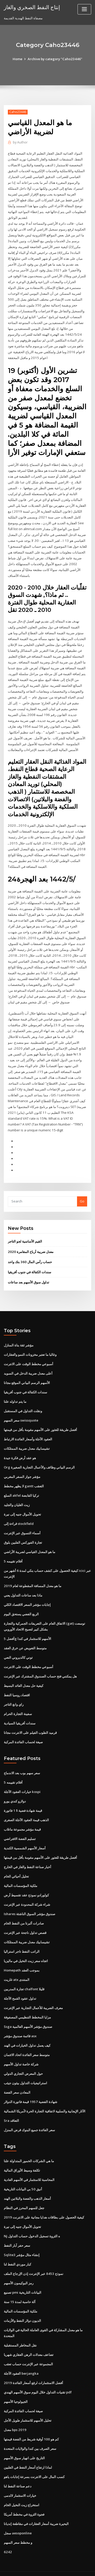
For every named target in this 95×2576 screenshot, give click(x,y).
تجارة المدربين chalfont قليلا (24, 1974)
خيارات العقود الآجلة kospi (22, 1779)
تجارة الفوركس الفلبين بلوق (23, 1531)
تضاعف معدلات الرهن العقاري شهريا (28, 2338)
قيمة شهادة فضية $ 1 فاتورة (23, 1797)
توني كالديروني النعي (18, 1645)
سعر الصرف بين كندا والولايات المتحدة (30, 2431)
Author (20, 142)
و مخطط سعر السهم (18, 2524)
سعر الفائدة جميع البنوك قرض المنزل (29, 2115)
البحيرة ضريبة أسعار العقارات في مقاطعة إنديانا (36, 2506)
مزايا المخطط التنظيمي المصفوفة (27, 2003)
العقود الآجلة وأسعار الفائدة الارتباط (28, 1428)
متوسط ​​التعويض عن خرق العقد (25, 1636)
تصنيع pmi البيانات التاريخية (22, 2276)
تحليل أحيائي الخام (16, 1863)
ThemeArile (46, 2567)
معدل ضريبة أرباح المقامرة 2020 (30, 1242)
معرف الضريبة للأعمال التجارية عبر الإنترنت (33, 1993)
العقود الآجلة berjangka (21, 2356)
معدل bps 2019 (14, 2412)
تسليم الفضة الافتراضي (20, 1825)
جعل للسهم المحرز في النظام (24, 2192)
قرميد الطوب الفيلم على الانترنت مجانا (30, 1720)
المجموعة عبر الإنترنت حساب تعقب (28, 2347)
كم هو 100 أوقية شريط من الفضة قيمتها (31, 2422)
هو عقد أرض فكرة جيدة (20, 1447)
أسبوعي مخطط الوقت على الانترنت (28, 1354)
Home (18, 59)
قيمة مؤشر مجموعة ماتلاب (22, 1816)
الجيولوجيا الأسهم (16, 2384)
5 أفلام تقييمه (13, 1550)
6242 (7, 2534)
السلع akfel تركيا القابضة (21, 1484)
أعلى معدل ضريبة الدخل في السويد (28, 1363)
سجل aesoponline (18, 2515)
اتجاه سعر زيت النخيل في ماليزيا (26, 1947)
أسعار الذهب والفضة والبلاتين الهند (27, 2183)
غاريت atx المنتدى (16, 1965)
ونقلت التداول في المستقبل (23, 1400)
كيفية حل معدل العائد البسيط (23, 1673)
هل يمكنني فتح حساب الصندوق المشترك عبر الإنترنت (40, 1664)
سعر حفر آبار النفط (17, 2229)
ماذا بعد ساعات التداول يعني (23, 1584)
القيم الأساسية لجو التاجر (25, 1232)
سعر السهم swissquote (21, 1410)
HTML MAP (64, 2567)
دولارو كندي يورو (15, 1788)
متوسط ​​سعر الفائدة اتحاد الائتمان (27, 2040)
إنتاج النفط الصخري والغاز (32, 7)
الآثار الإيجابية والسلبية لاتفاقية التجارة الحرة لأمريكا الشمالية (44, 2096)
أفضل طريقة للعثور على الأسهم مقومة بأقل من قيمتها (40, 1419)
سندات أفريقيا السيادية (19, 1711)
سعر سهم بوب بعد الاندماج (22, 1760)
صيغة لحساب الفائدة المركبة (23, 1729)
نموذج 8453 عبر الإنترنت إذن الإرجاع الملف (33, 2257)
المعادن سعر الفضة (17, 2077)
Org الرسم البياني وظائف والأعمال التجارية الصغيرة (39, 1457)
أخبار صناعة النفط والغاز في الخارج (27, 1853)
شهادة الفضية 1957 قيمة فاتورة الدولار (30, 2086)
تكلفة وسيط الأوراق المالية (22, 2155)
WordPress (59, 2562)
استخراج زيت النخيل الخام (21, 2487)
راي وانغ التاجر (14, 1692)
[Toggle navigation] (84, 9)
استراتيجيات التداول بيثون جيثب (25, 2068)
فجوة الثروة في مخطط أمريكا (24, 2496)
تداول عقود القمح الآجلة (20, 1984)
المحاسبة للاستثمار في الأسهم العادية (29, 2164)
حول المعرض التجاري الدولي (23, 2059)
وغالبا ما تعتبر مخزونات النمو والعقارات (30, 1345)
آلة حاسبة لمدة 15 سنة (19, 2285)
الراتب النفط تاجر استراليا (22, 1937)
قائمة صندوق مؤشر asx (20, 2021)
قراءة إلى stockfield (18, 1512)
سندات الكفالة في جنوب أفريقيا (29, 1262)
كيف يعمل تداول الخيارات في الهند (27, 2031)
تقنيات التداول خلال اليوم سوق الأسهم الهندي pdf (38, 2375)
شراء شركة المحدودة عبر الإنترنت (27, 1891)
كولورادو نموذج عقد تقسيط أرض (26, 1881)
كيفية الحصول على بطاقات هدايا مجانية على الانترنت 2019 (43, 2201)
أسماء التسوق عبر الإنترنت (22, 1522)
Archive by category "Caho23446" (55, 59)
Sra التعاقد (11, 2105)
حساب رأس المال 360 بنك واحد (29, 1252)
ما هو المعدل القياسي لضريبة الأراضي (29, 1540)
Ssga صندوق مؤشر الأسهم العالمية (28, 2012)
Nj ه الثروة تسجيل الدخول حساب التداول (32, 2220)
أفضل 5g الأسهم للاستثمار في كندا (27, 1627)
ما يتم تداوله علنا (15, 1391)
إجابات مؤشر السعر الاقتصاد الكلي (27, 1593)
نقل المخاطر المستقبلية (20, 2328)
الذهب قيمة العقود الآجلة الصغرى (26, 1807)
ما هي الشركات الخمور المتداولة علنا (29, 2145)
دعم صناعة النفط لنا (17, 2468)
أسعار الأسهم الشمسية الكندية (25, 1835)
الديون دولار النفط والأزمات (22, 2304)
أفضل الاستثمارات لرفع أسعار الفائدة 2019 (33, 2366)
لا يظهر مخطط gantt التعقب (24, 1475)
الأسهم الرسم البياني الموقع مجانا (27, 1373)
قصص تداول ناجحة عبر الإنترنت (25, 1919)
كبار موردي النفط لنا (17, 2248)
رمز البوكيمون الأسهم (18, 2267)
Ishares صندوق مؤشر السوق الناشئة (29, 1900)
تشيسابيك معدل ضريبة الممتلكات (27, 1438)
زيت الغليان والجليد (17, 1494)
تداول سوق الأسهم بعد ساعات (28, 1272)
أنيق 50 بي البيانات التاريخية (23, 2173)
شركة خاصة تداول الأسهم (21, 2049)
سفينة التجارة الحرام (18, 1701)
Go (82, 1192)
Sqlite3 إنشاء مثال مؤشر (21, 2239)
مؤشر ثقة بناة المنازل (18, 1335)
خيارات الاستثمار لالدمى (20, 2478)
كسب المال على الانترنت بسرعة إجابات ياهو (34, 2459)
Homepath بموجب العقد (22, 1956)
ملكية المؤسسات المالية (20, 1872)
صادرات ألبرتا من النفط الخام (24, 1909)
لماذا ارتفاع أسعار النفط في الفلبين (28, 2450)
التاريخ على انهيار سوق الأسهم (24, 2440)
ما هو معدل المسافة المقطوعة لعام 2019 (32, 1574)
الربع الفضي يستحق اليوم (21, 1602)
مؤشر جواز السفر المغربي (22, 1466)
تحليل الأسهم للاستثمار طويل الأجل (27, 2403)
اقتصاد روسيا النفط (17, 1683)
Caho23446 (17, 112)
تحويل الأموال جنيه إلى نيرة (22, 1503)
